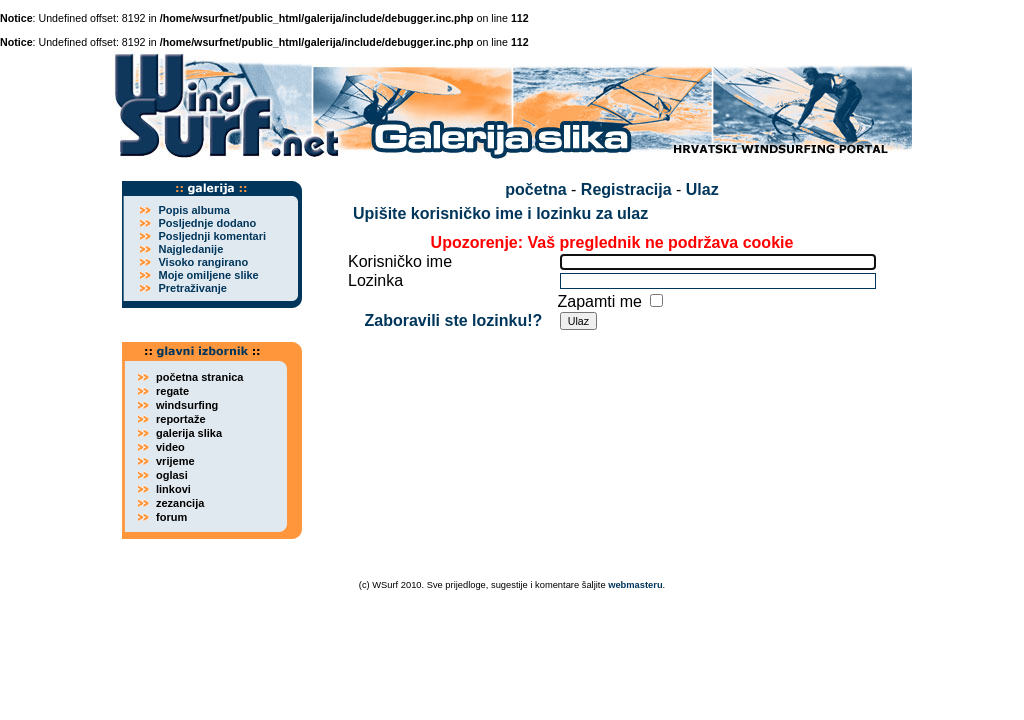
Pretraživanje (192, 288)
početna (535, 189)
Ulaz (702, 189)
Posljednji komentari (212, 236)
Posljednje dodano (207, 223)
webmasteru (635, 585)
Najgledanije (190, 249)
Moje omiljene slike (208, 275)
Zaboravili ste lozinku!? (453, 320)
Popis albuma (194, 210)
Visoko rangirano (203, 262)
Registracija (626, 189)
